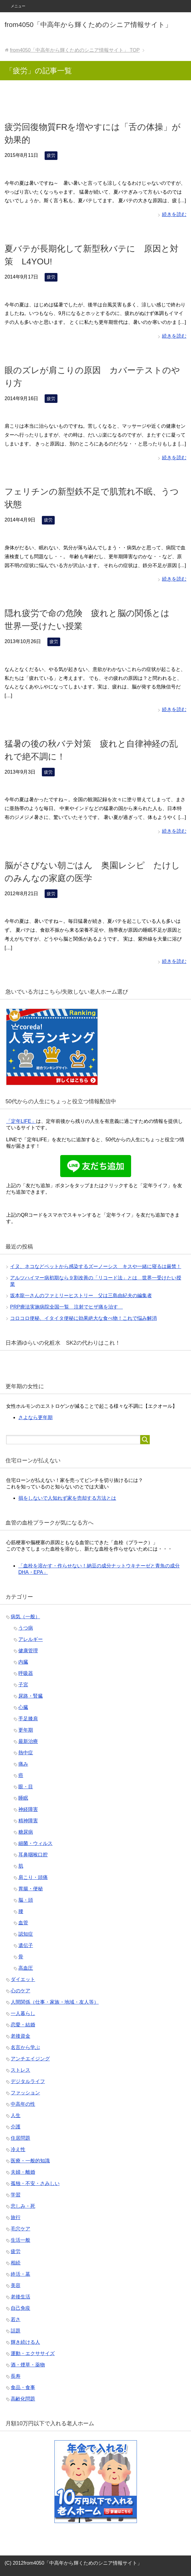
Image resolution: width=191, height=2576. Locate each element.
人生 (15, 2115)
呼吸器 (25, 1673)
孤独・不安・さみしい (35, 2183)
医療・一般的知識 (30, 2160)
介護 (15, 2126)
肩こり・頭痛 (33, 1877)
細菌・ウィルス (35, 1843)
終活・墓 (20, 2274)
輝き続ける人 (25, 2342)
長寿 (15, 2376)
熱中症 (25, 1752)
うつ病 (25, 1628)
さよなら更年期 (35, 1417)
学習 (15, 2194)
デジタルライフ (28, 2081)
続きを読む (174, 214)
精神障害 (28, 1820)
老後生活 (20, 2296)
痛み (23, 1764)
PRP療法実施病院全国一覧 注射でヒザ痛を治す (66, 1306)
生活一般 (20, 2240)
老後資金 (20, 2036)
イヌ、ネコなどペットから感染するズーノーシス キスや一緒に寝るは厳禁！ (95, 1266)
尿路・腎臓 (30, 1696)
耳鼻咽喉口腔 (33, 1854)
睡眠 (23, 1798)
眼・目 (25, 1786)
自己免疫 (20, 2308)
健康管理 (28, 1650)
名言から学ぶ (25, 2047)
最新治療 (28, 1741)
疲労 (51, 155)
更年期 (25, 1730)
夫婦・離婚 (23, 2172)
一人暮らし (23, 2013)
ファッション (25, 2092)
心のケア (20, 1990)
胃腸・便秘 (30, 1888)
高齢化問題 (23, 2398)
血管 (23, 1922)
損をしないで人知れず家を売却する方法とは (67, 1498)
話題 (15, 2330)
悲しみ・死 (23, 2206)
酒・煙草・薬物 (28, 2364)
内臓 (23, 1662)
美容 (15, 2285)
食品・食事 (23, 2387)
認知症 (25, 1934)
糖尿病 (25, 1832)
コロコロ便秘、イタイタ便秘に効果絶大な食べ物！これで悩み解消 (83, 1318)
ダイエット (23, 1979)
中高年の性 (23, 2104)
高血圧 (25, 1968)
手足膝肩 (28, 1718)
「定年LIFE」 (21, 1121)
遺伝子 (25, 1945)
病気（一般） (25, 1616)
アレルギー (30, 1639)
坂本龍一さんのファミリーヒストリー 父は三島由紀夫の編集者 (81, 1295)
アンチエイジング (30, 2058)
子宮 (23, 1684)
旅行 (15, 2217)
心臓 (23, 1707)
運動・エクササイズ (33, 2353)
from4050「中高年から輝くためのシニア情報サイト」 (88, 24)
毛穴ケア (20, 2228)
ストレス (20, 2070)
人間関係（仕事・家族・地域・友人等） (55, 2002)
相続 (15, 2262)
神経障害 (28, 1809)
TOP (75, 50)
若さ (15, 2319)
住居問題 (20, 2138)
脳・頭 (25, 1900)
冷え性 (18, 2149)
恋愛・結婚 (23, 2024)
